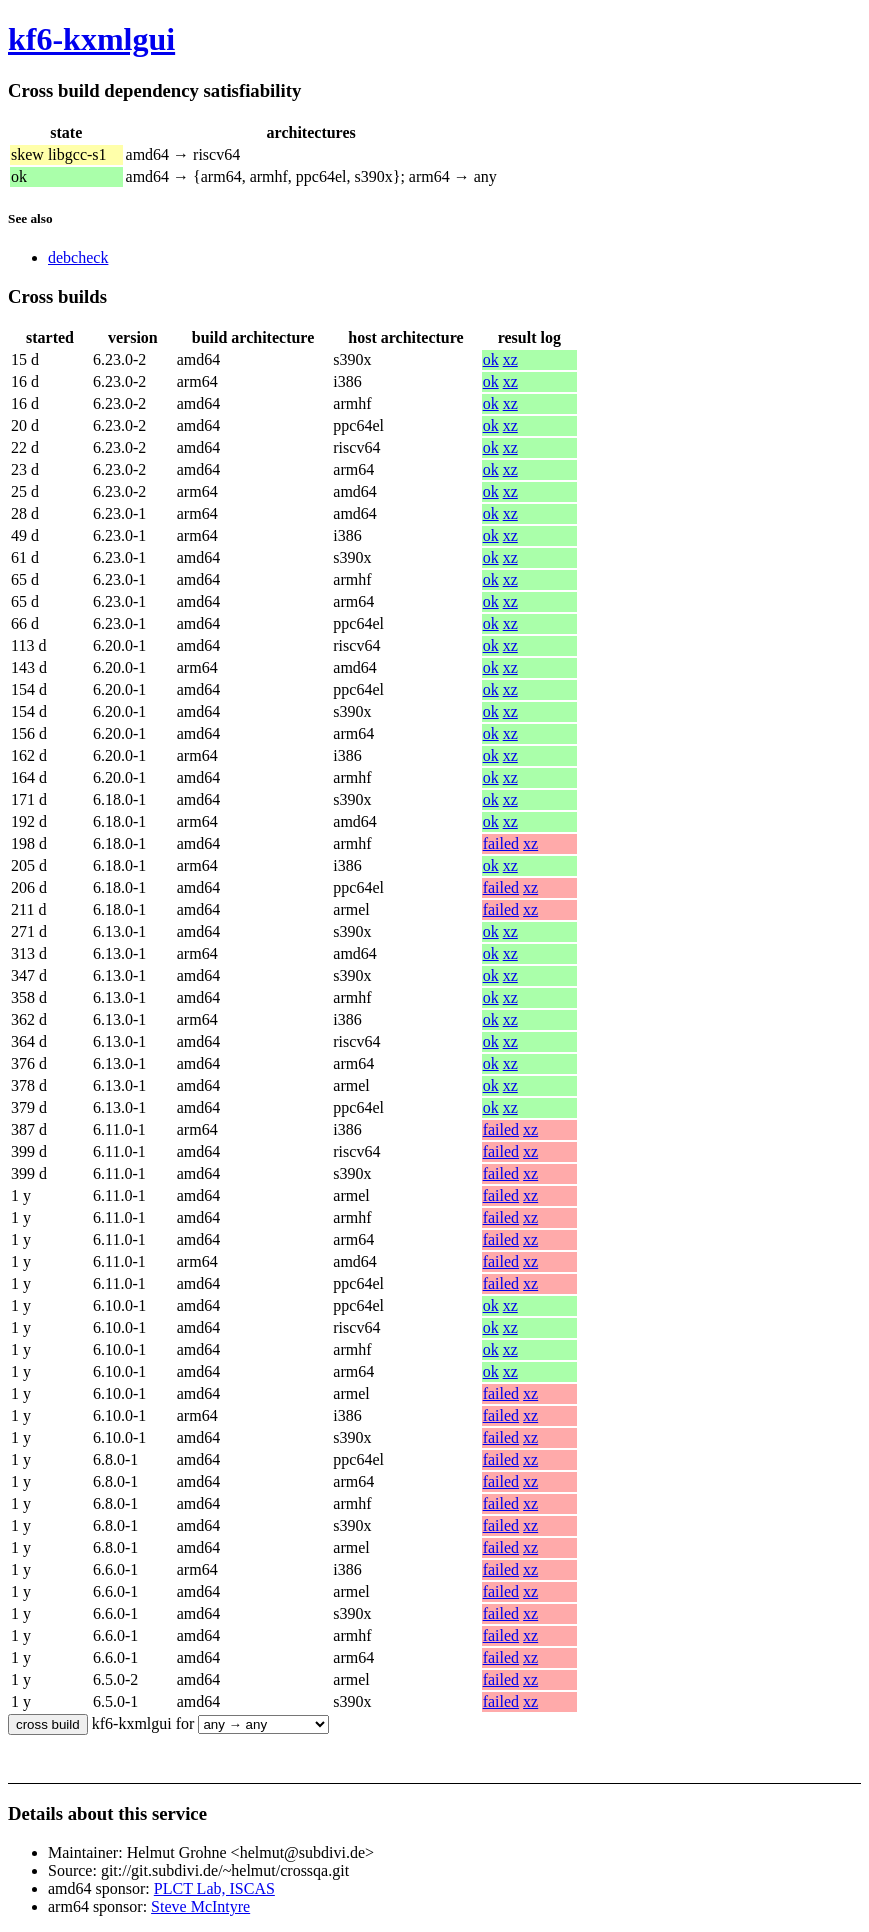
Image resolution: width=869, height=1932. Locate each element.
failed (501, 843)
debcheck (78, 257)
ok (491, 359)
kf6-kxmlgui (91, 39)
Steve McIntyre (200, 1906)
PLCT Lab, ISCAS (214, 1888)
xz (510, 359)
